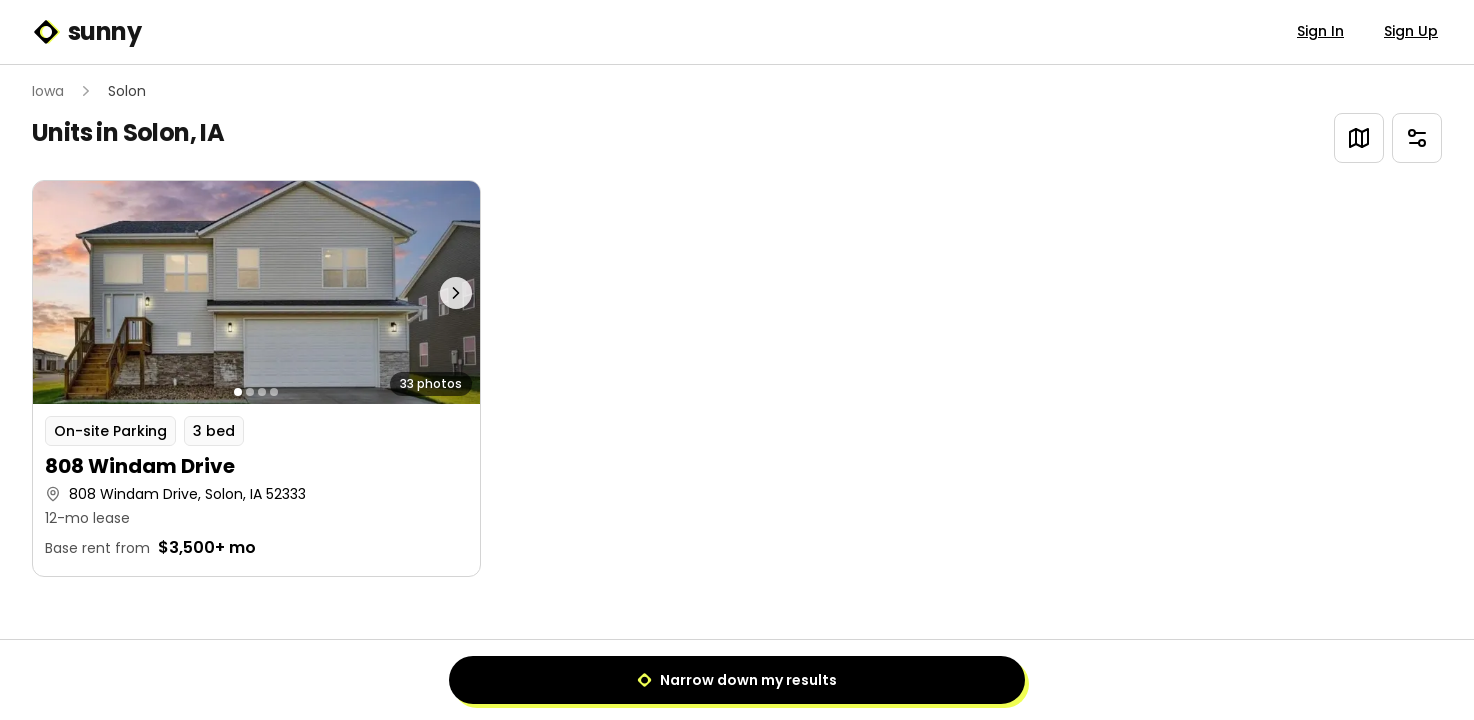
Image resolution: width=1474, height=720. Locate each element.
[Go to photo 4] (274, 392)
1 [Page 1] (737, 660)
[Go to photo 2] (250, 392)
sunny (86, 32)
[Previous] (691, 661)
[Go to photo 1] (238, 392)
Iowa (48, 91)
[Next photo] (424, 292)
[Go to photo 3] (262, 392)
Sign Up (1411, 31)
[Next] (783, 661)
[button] (256, 378)
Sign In (1320, 31)
